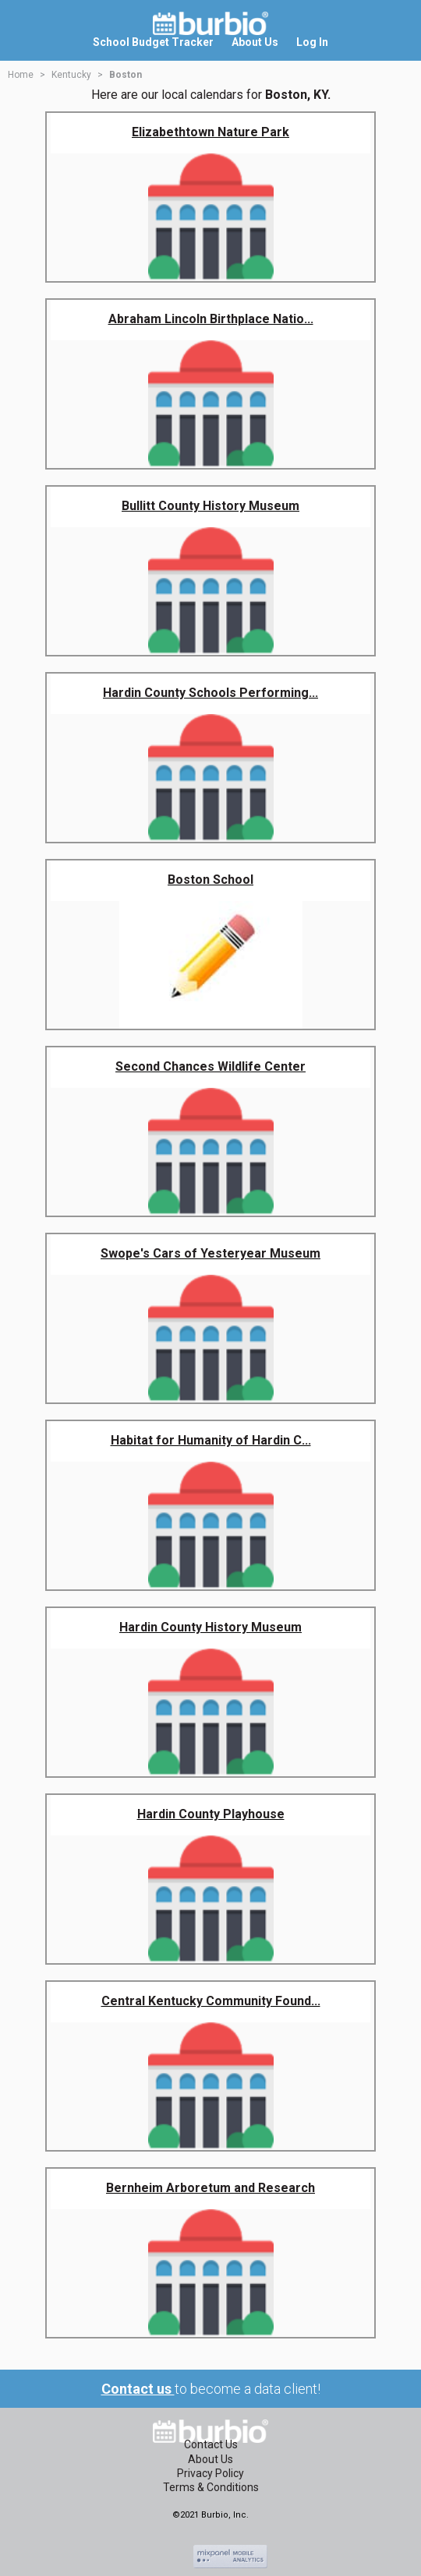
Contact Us (211, 2444)
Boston (125, 74)
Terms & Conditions (211, 2487)
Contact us (138, 2389)
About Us (210, 2459)
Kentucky (71, 74)
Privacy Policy (210, 2473)
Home (21, 74)
